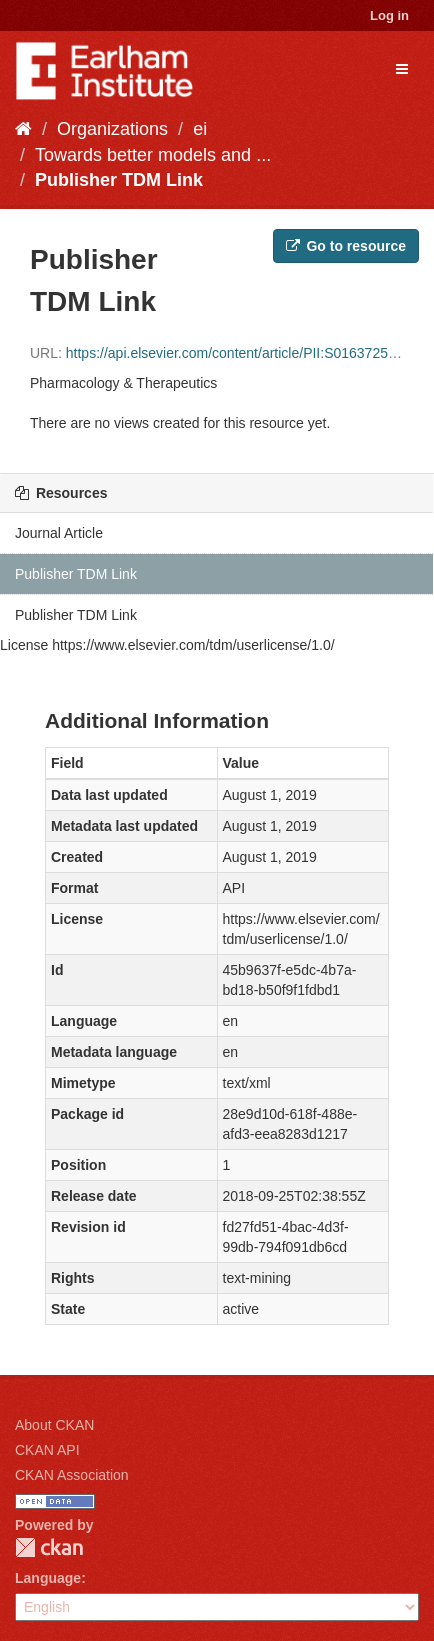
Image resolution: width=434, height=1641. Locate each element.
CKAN (49, 1547)
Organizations (112, 129)
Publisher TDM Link (119, 180)
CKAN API (47, 1450)
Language (48, 1578)
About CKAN (54, 1425)
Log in (389, 15)
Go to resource (346, 246)
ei (200, 129)
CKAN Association (72, 1475)
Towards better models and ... (153, 155)
